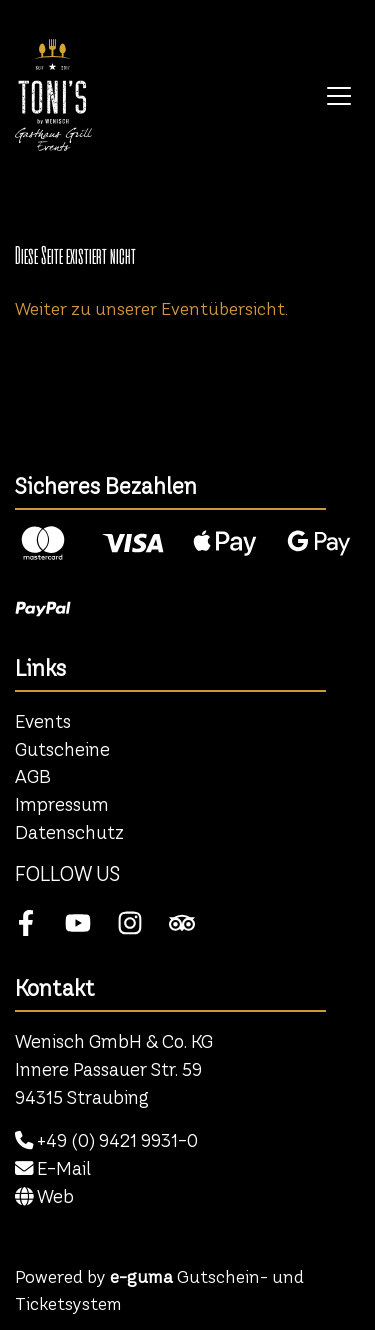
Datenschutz (69, 832)
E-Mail (53, 1168)
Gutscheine (62, 749)
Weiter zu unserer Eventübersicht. (151, 308)
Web (44, 1196)
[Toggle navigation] (339, 95)
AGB (33, 776)
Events (43, 721)
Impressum (62, 804)
